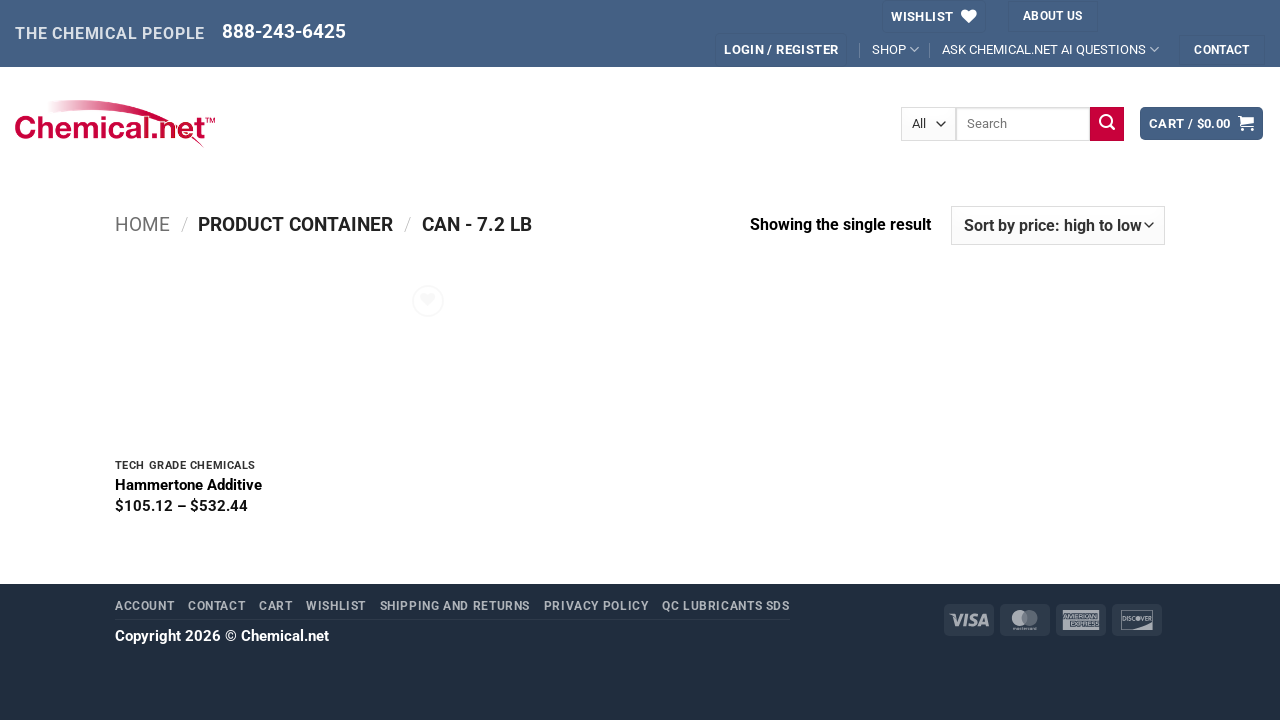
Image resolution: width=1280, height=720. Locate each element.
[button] (781, 49)
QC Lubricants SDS (726, 605)
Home (142, 225)
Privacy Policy (596, 605)
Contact (216, 605)
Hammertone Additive (188, 485)
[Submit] (1107, 124)
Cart (276, 605)
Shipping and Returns (455, 605)
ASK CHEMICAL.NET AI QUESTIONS (1050, 49)
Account (144, 605)
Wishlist (336, 605)
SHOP (895, 49)
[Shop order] (1058, 226)
